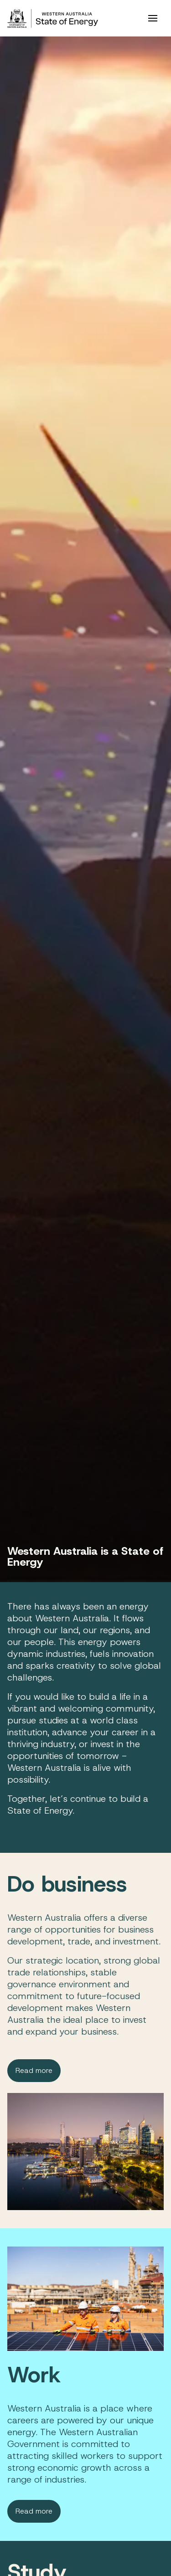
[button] (153, 18)
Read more (34, 2070)
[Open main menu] (153, 18)
